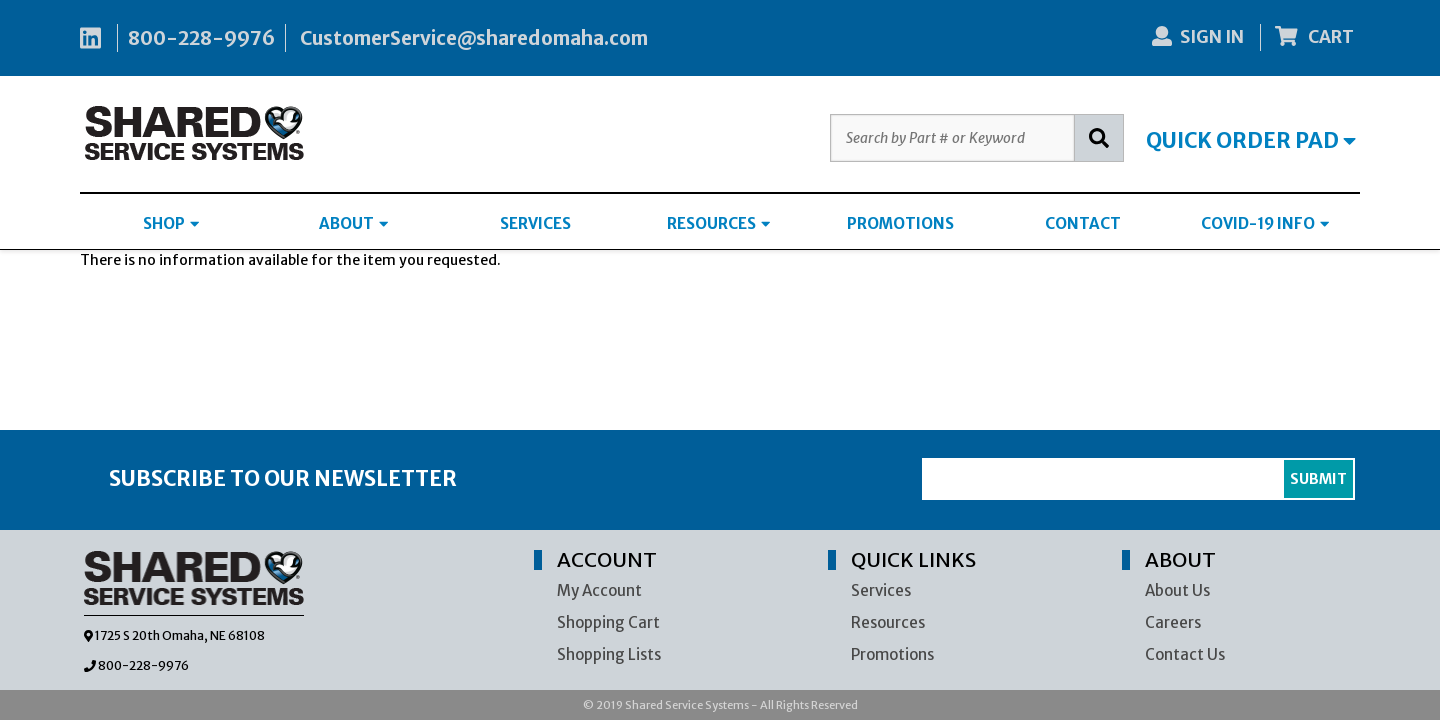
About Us (1177, 590)
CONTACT (1083, 223)
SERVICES (535, 223)
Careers (1173, 622)
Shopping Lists (609, 654)
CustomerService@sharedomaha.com (474, 38)
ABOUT (353, 223)
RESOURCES (718, 223)
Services (881, 590)
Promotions (892, 654)
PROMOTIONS (900, 223)
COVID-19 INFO (1265, 223)
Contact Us (1185, 654)
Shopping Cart (608, 622)
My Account (599, 590)
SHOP (171, 223)
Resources (888, 622)
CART (1315, 37)
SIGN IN (1198, 37)
